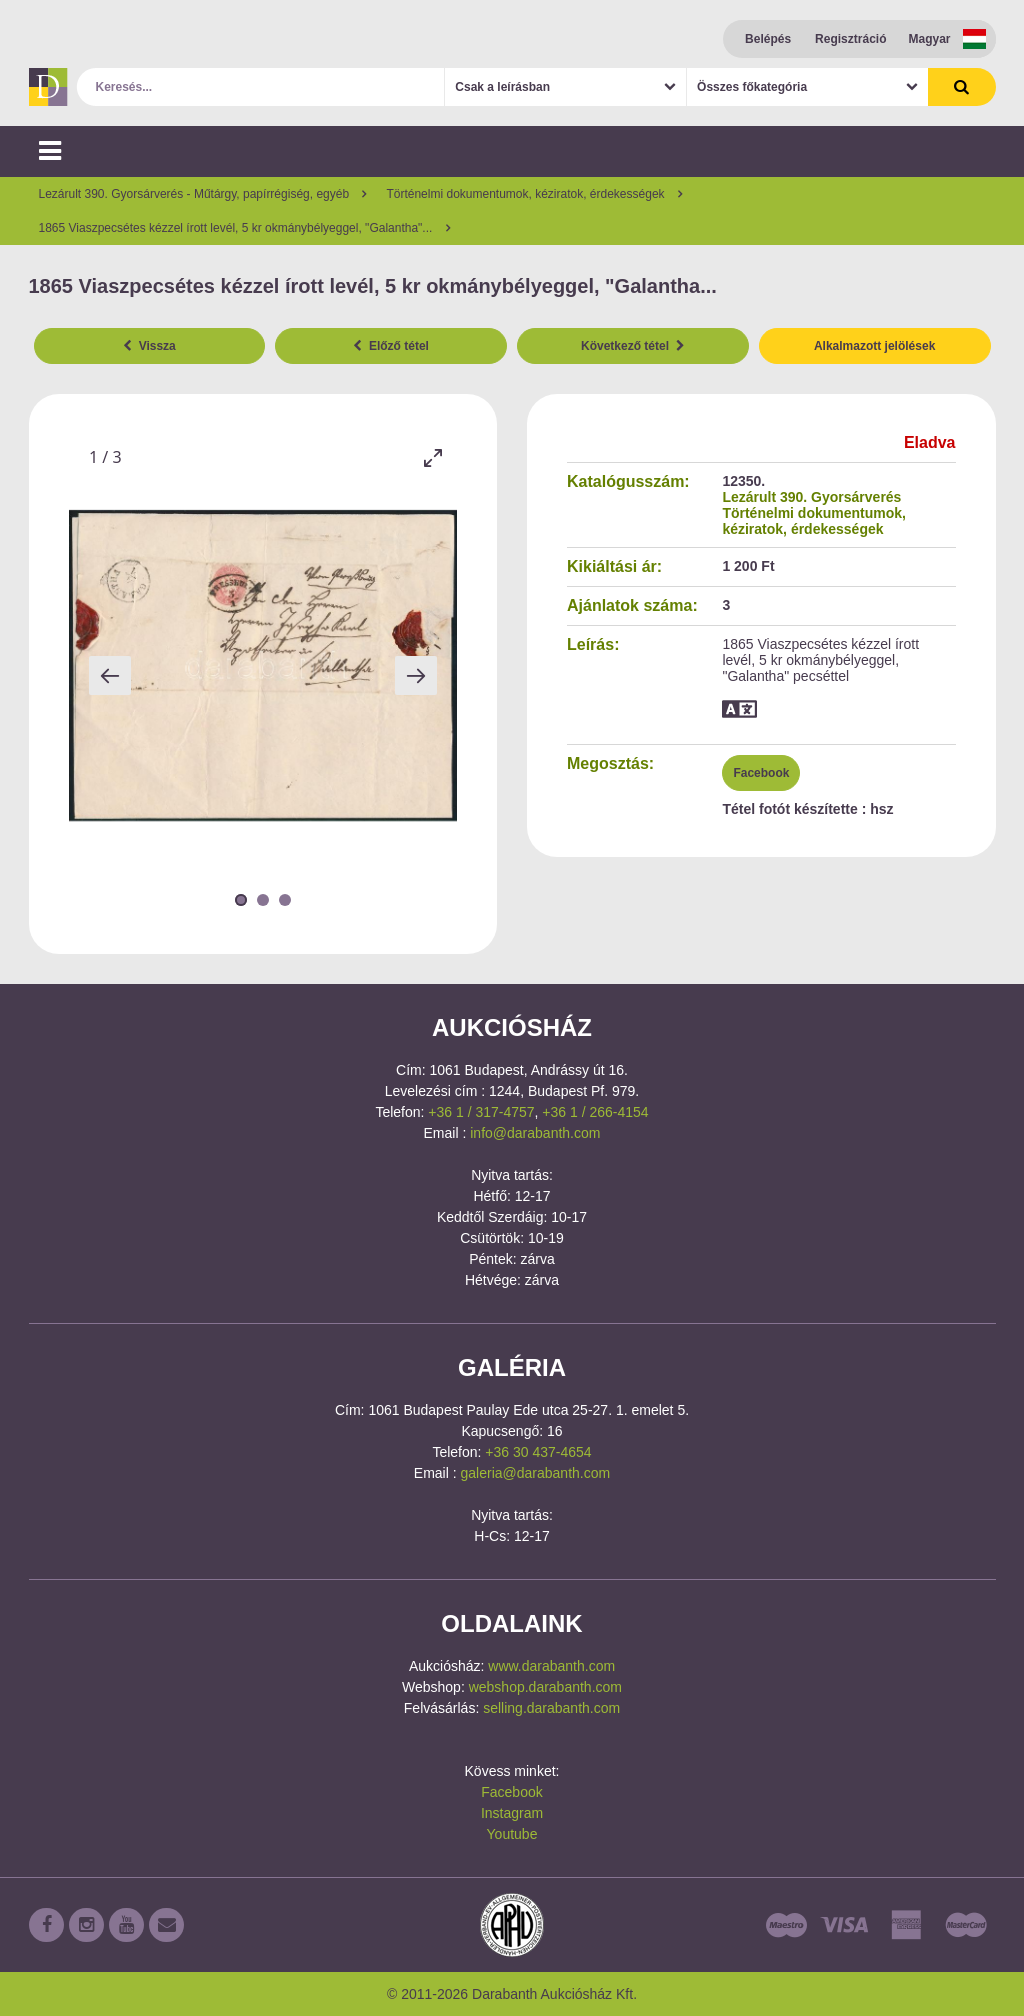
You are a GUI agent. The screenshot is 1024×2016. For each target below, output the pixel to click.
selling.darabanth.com (551, 1708)
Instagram (512, 1813)
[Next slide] (416, 675)
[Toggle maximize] (432, 457)
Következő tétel (633, 346)
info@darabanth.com (535, 1133)
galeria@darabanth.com (536, 1473)
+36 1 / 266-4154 (595, 1112)
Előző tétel (391, 346)
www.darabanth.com (551, 1666)
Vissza (149, 346)
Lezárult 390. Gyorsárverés (811, 497)
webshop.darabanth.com (545, 1687)
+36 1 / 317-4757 (481, 1112)
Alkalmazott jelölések (874, 346)
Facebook (761, 773)
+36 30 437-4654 (538, 1452)
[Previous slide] (110, 675)
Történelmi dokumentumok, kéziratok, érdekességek (814, 521)
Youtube (512, 1834)
